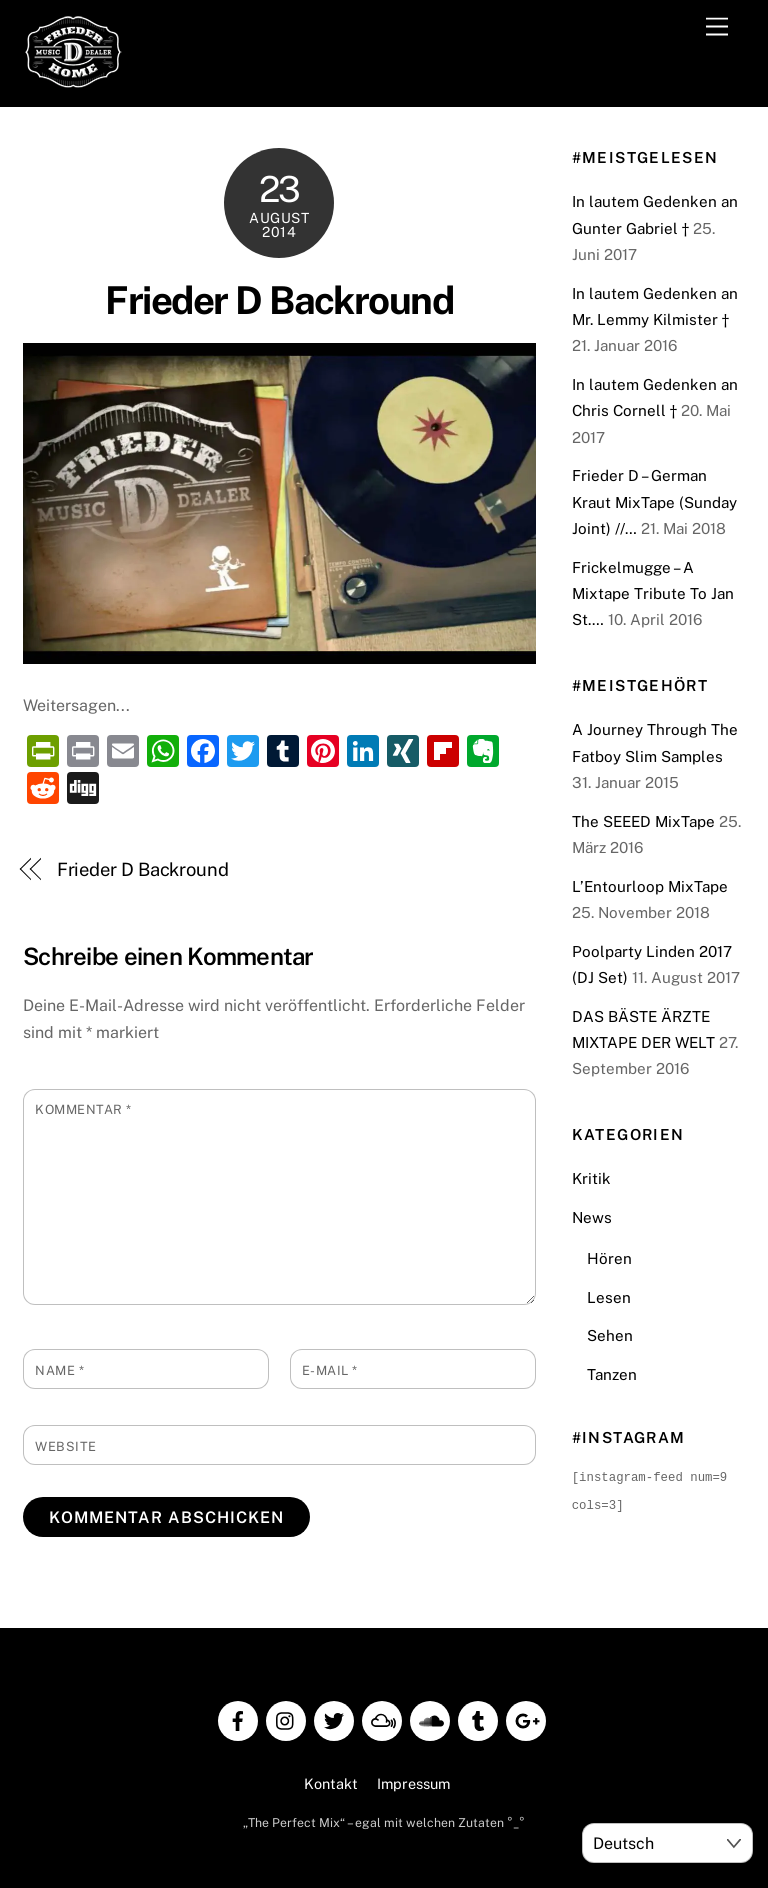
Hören (609, 1258)
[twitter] (334, 1716)
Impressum (413, 1781)
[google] (526, 1716)
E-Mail (330, 1370)
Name (59, 1370)
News (592, 1217)
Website (66, 1446)
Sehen (610, 1335)
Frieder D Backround (279, 300)
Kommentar (83, 1109)
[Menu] (717, 27)
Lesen (609, 1297)
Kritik (591, 1178)
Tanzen (612, 1374)
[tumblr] (478, 1716)
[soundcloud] (430, 1716)
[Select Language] (667, 1843)
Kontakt (331, 1781)
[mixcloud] (382, 1716)
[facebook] (238, 1716)
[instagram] (286, 1716)
